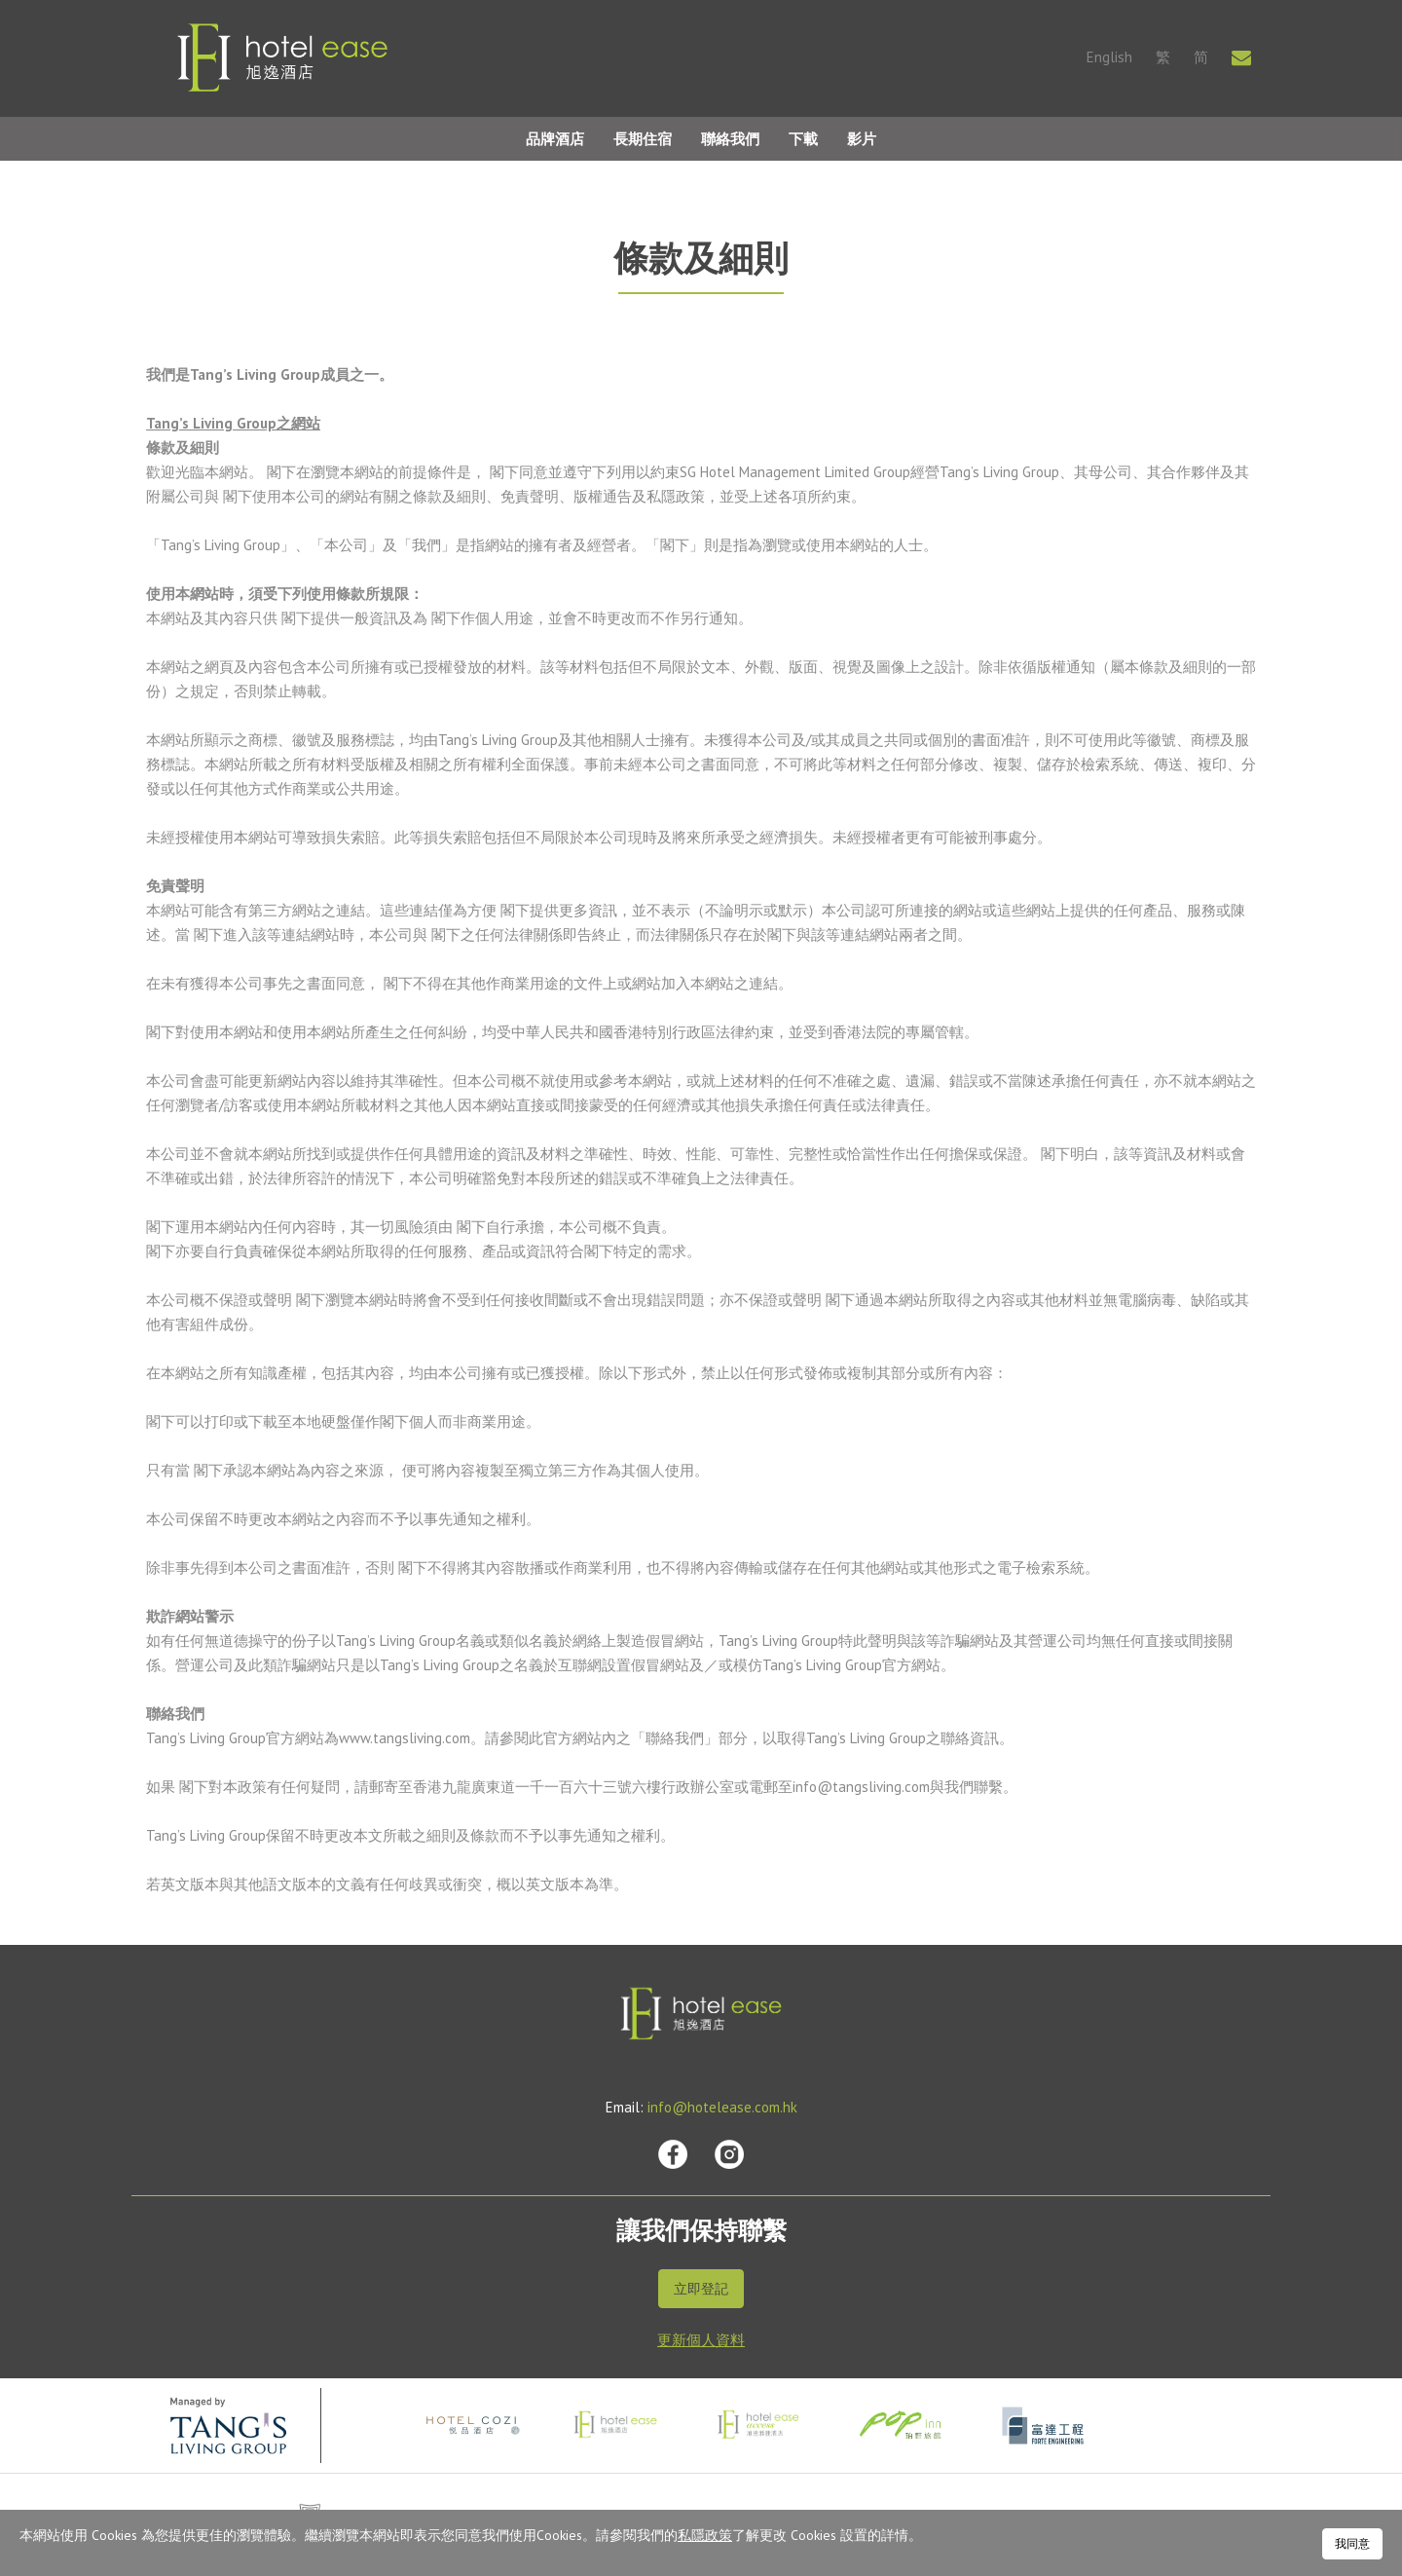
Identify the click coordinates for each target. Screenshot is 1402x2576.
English (1109, 57)
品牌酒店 (555, 139)
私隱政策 (705, 2535)
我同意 (1352, 2543)
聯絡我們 (730, 139)
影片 (861, 139)
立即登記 (701, 2288)
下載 (803, 139)
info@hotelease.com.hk (722, 2107)
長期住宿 (642, 139)
